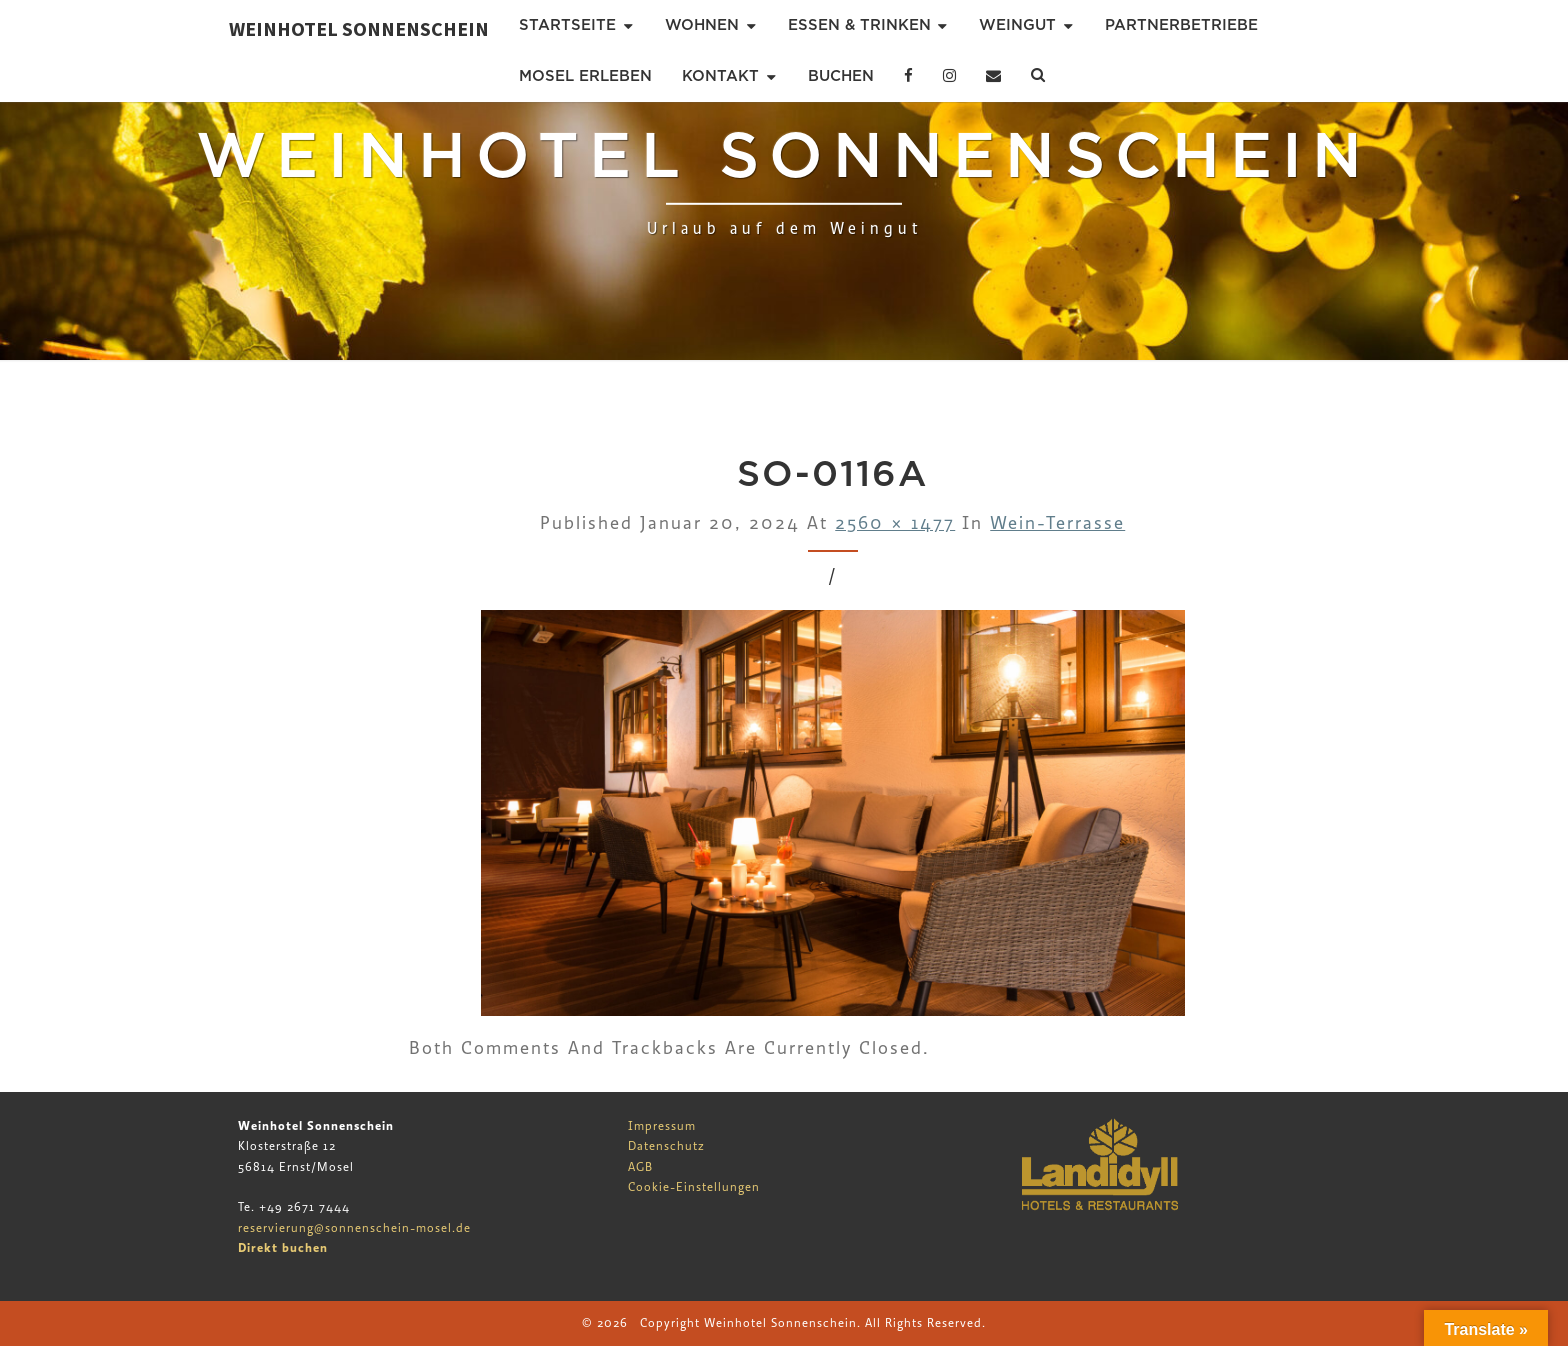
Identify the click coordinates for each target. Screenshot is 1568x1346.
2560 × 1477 (895, 523)
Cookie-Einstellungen (694, 1187)
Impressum (662, 1126)
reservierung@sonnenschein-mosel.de (354, 1228)
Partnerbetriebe (1181, 25)
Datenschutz (666, 1146)
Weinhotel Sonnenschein (359, 28)
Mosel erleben (585, 76)
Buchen (841, 76)
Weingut (1017, 25)
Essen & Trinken (859, 25)
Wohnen (702, 25)
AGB (640, 1167)
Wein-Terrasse (1057, 523)
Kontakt (720, 76)
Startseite (567, 25)
